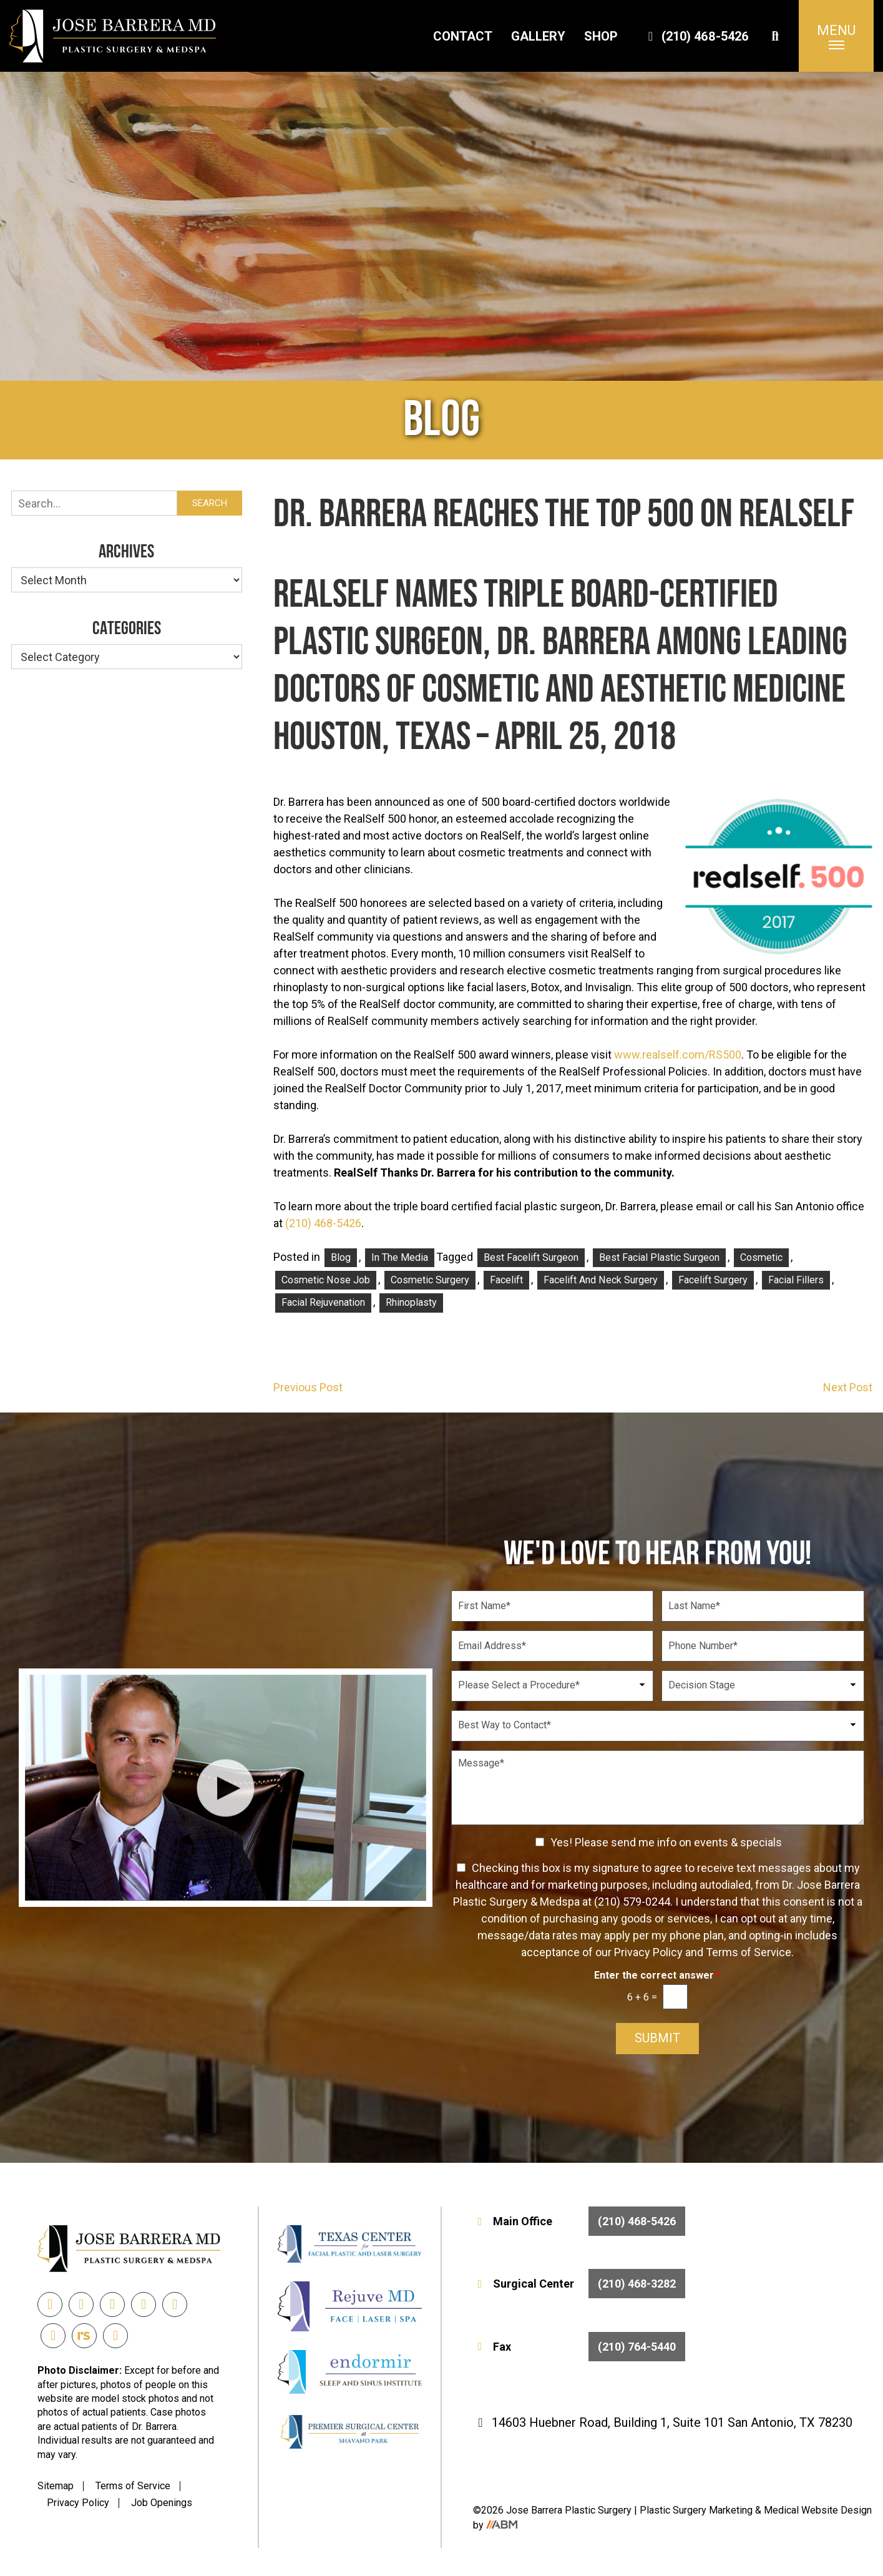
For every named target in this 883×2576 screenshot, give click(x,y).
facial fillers (796, 1280)
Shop (601, 36)
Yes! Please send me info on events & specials (666, 1842)
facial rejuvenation (323, 1302)
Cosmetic (761, 1257)
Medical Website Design (818, 2510)
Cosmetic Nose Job (325, 1280)
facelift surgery (713, 1280)
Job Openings (161, 2503)
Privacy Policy (78, 2503)
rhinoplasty (411, 1302)
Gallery (538, 36)
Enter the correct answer (657, 1975)
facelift (506, 1280)
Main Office (579, 2221)
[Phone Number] (762, 1646)
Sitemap (55, 2486)
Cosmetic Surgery (430, 1280)
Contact (462, 36)
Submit (657, 2038)
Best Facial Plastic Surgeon (659, 1257)
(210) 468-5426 (696, 36)
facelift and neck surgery (601, 1280)
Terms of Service (132, 2486)
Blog (341, 1257)
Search (209, 503)
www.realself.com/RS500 (677, 1054)
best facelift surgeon (531, 1257)
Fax (579, 2346)
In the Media (399, 1257)
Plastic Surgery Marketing (697, 2510)
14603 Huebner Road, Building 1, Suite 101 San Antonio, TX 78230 (662, 2422)
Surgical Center (579, 2283)
